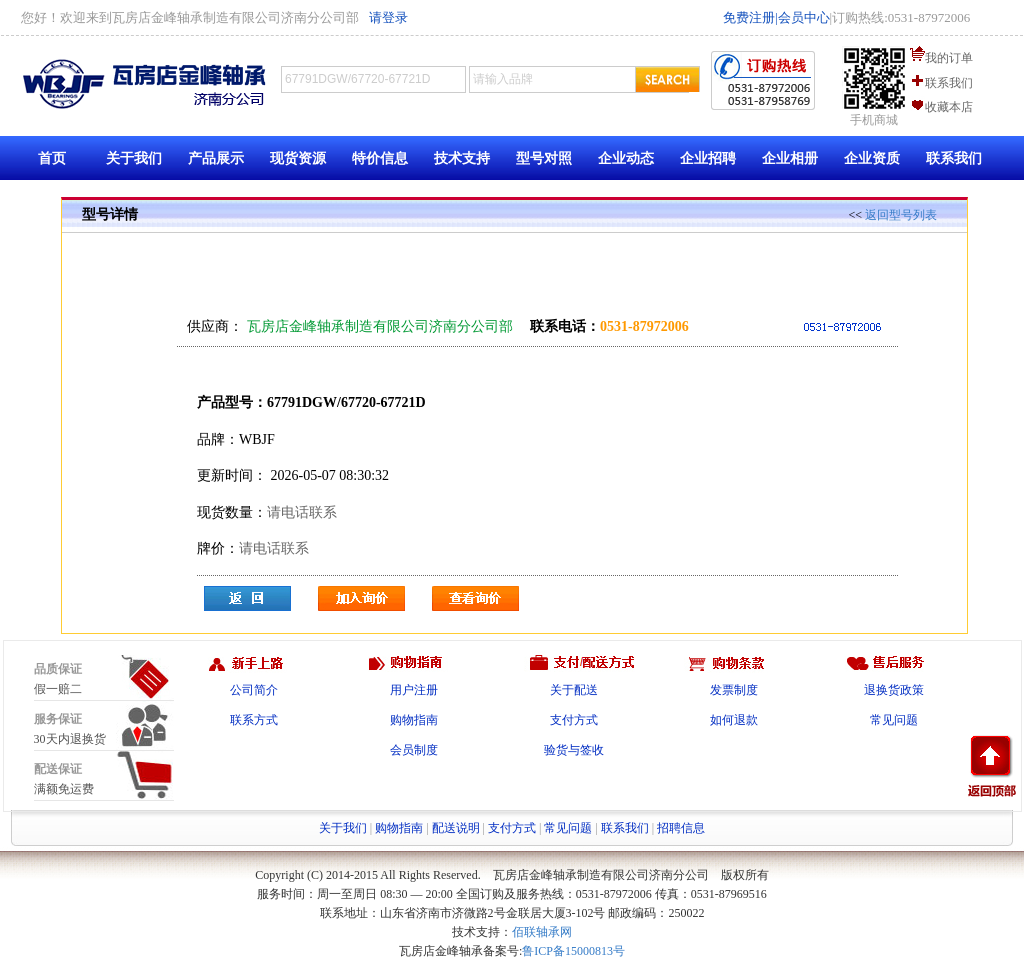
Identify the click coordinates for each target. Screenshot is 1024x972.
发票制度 (734, 690)
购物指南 (414, 720)
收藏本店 (949, 107)
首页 (52, 158)
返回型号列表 (901, 215)
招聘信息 (681, 828)
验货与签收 (574, 750)
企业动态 (626, 158)
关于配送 (574, 690)
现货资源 (298, 158)
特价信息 (380, 158)
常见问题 (894, 720)
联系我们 (949, 83)
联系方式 (254, 720)
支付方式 (574, 720)
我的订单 (949, 58)
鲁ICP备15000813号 (573, 951)
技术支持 (462, 158)
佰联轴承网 (542, 932)
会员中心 (804, 17)
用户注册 (414, 690)
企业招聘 (708, 158)
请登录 (388, 17)
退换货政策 (894, 690)
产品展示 (216, 158)
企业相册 (790, 158)
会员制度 (414, 750)
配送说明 (456, 828)
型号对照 (544, 158)
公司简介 (254, 690)
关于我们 (134, 158)
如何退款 (734, 720)
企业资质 (872, 158)
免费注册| (750, 17)
